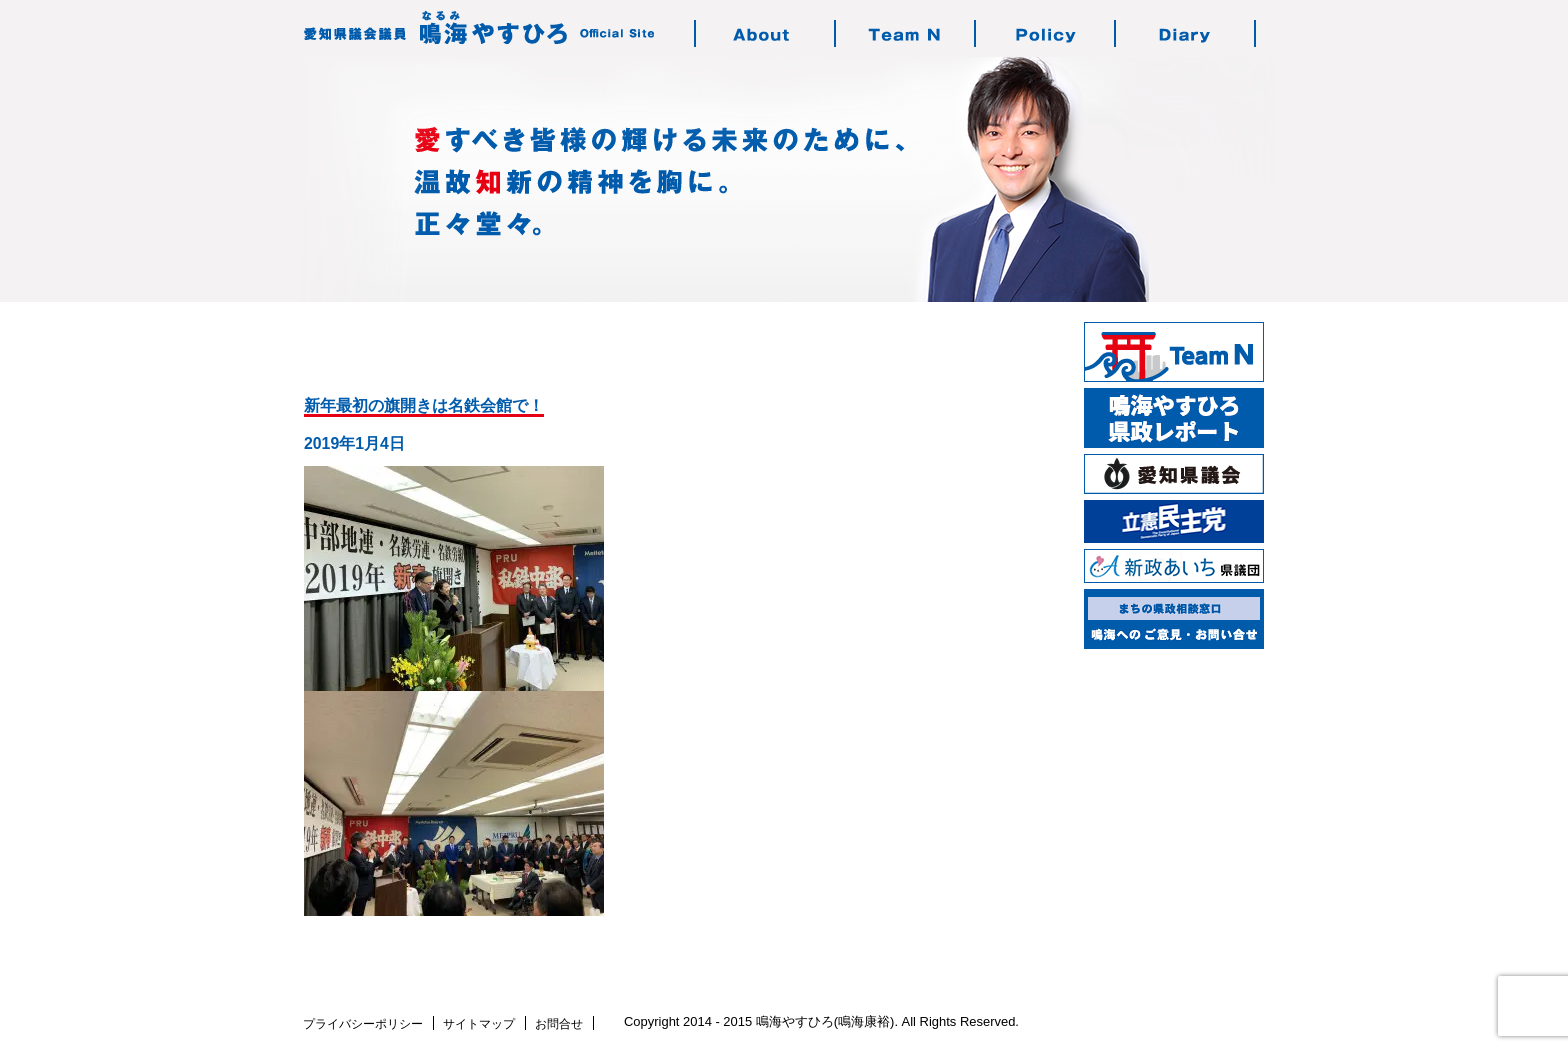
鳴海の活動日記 (1186, 33)
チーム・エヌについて (906, 33)
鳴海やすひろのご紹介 (766, 33)
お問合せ (559, 1024)
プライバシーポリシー (363, 1024)
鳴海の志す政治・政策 (1046, 33)
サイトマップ (479, 1024)
